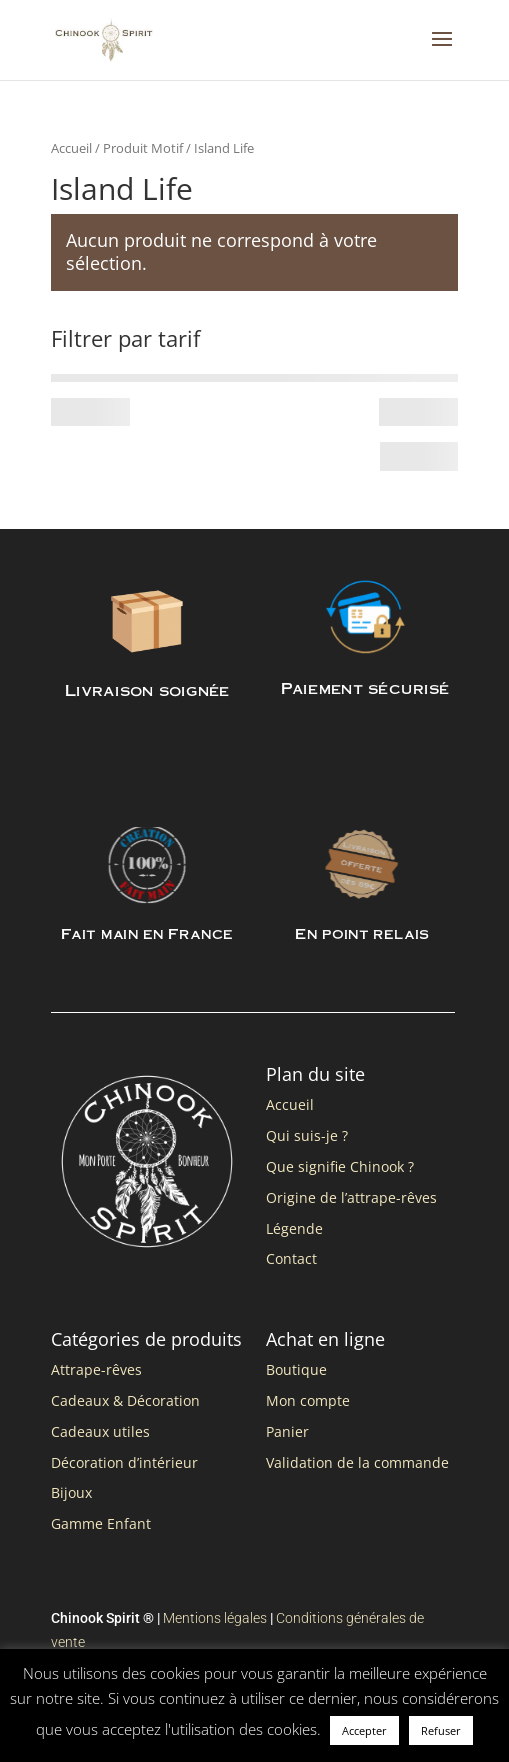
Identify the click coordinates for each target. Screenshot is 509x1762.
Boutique (296, 1369)
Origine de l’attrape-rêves (351, 1197)
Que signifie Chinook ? (340, 1166)
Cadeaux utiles (100, 1431)
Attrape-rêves (96, 1369)
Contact (291, 1258)
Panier (287, 1431)
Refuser (441, 1730)
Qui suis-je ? (307, 1135)
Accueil (71, 148)
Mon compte (308, 1400)
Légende (294, 1228)
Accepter (364, 1730)
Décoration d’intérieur (124, 1462)
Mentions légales (215, 1618)
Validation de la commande (357, 1462)
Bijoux (71, 1492)
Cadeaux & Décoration (125, 1400)
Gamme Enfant (101, 1523)
